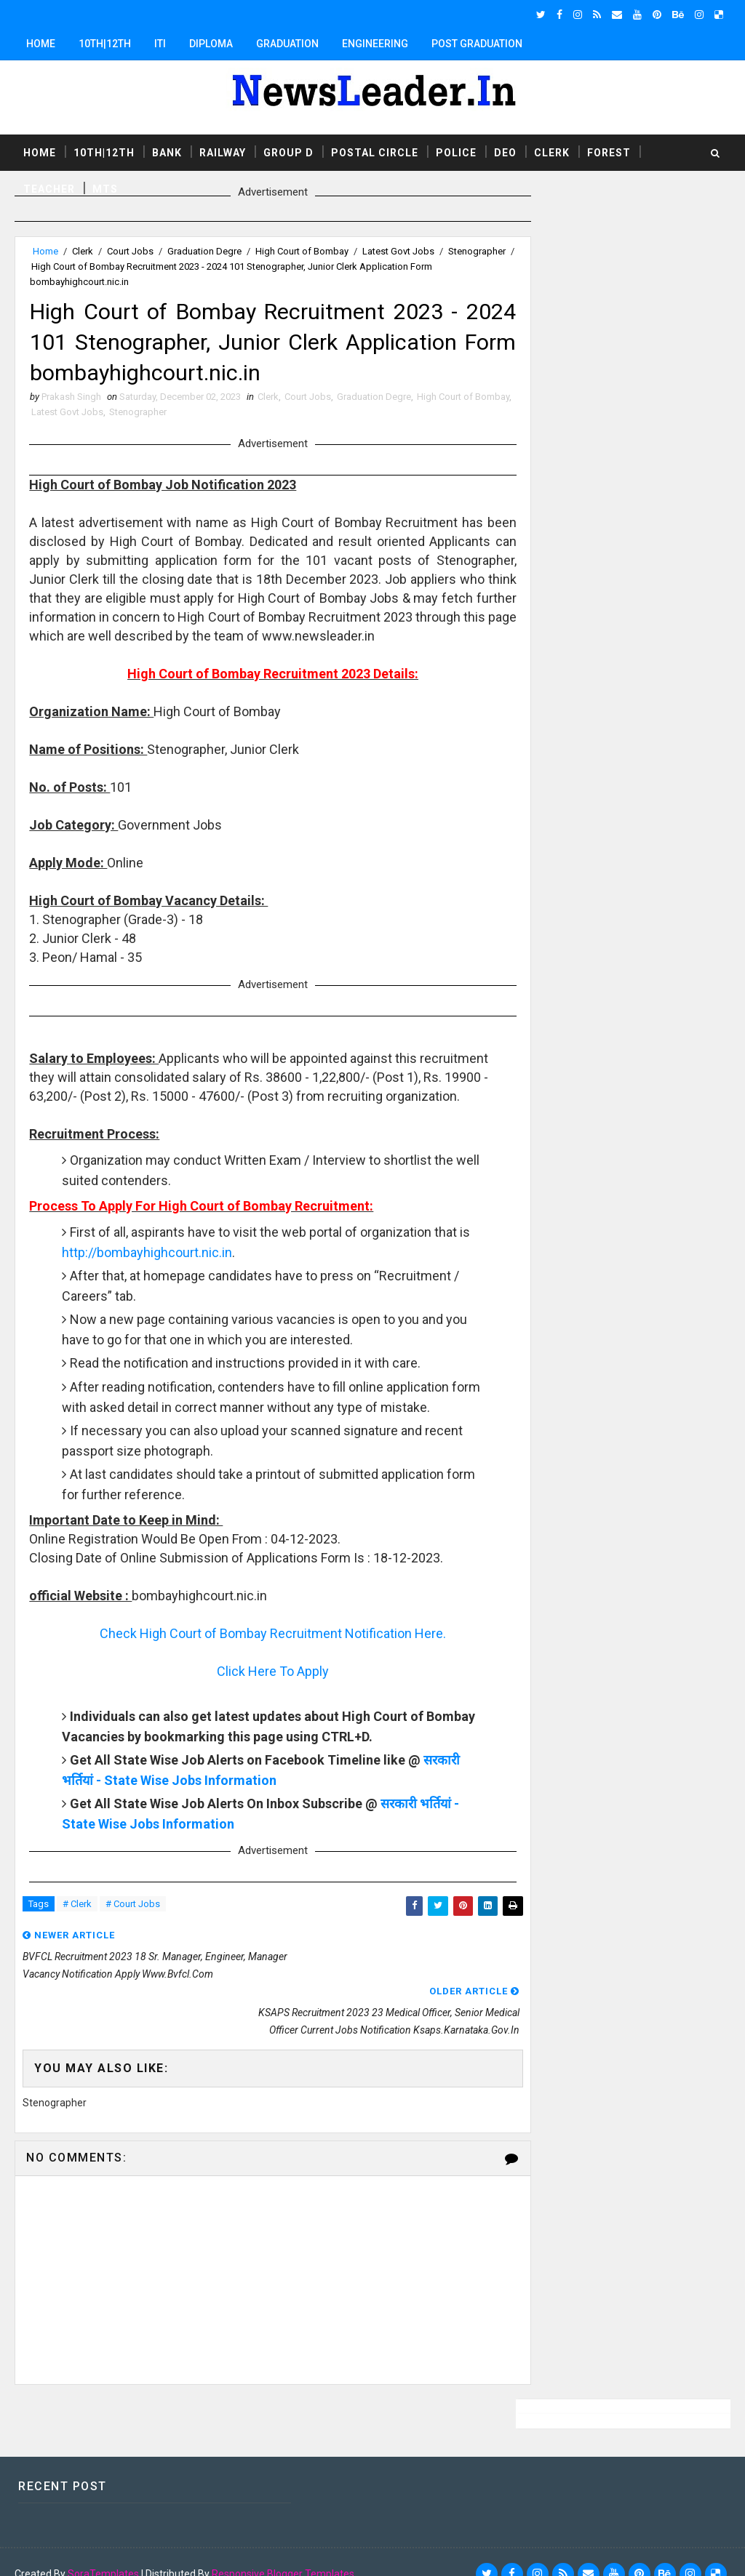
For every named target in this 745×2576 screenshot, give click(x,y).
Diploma (211, 43)
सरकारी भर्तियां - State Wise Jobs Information (189, 1823)
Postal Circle (374, 152)
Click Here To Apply (260, 1714)
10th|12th (105, 43)
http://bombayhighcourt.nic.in (186, 1275)
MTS (105, 188)
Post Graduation (476, 43)
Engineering (375, 43)
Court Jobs (130, 251)
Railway (222, 152)
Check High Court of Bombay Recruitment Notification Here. (260, 1676)
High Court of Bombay (301, 251)
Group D (288, 152)
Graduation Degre (204, 251)
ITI (160, 43)
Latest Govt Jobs (398, 251)
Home (40, 43)
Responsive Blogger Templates (283, 2550)
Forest (609, 152)
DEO (505, 152)
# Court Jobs (132, 1948)
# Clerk (77, 1948)
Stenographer (61, 266)
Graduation (287, 43)
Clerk (552, 152)
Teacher (49, 188)
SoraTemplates (103, 2550)
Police (456, 152)
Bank (167, 152)
